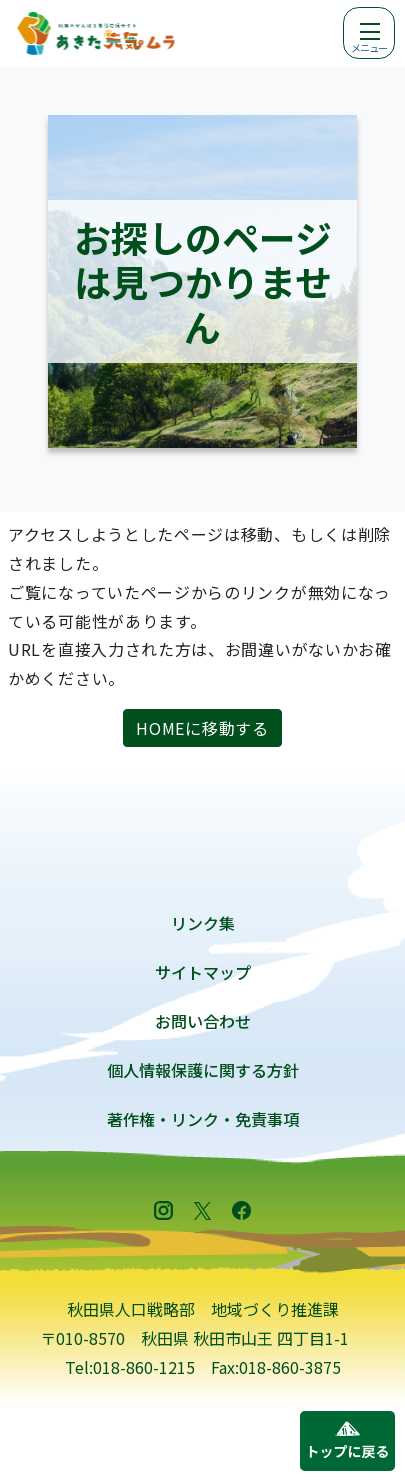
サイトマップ (203, 972)
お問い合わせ (203, 1021)
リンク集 (203, 923)
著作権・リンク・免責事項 (203, 1119)
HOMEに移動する (202, 728)
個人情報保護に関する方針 (203, 1070)
